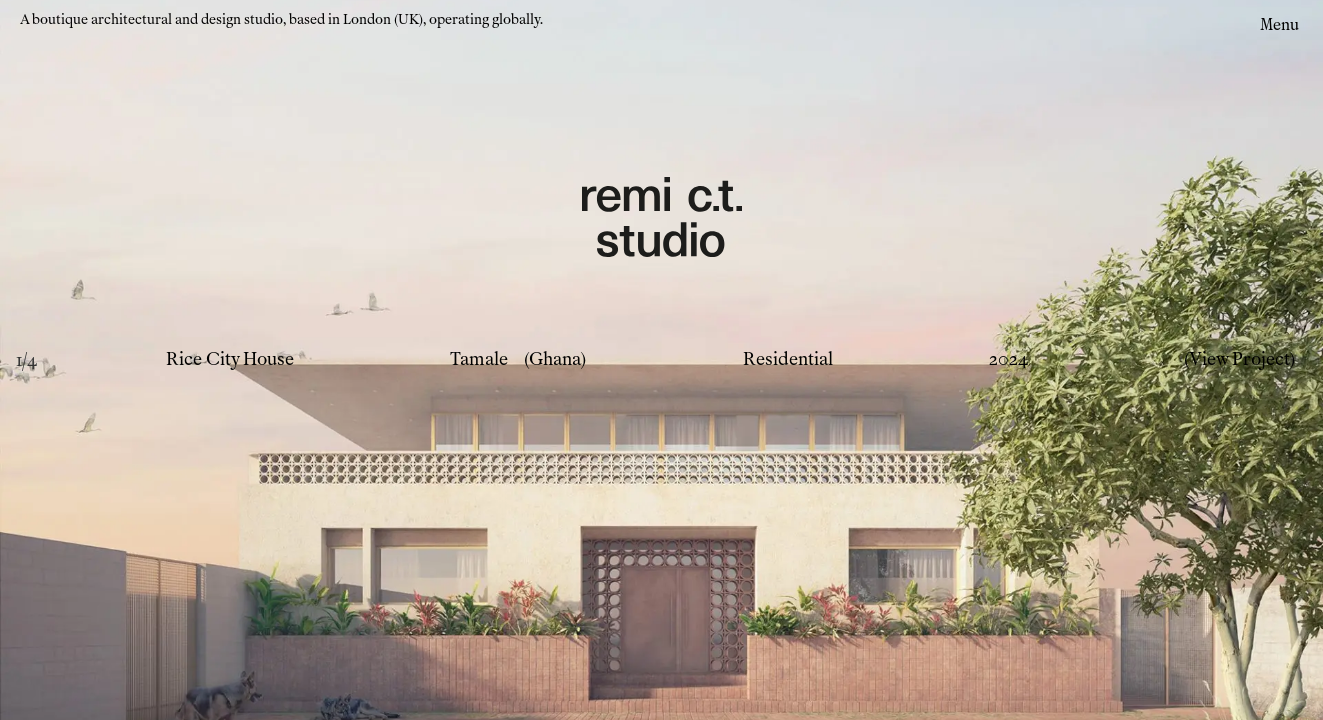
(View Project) (1239, 359)
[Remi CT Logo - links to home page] (662, 220)
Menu (1279, 24)
